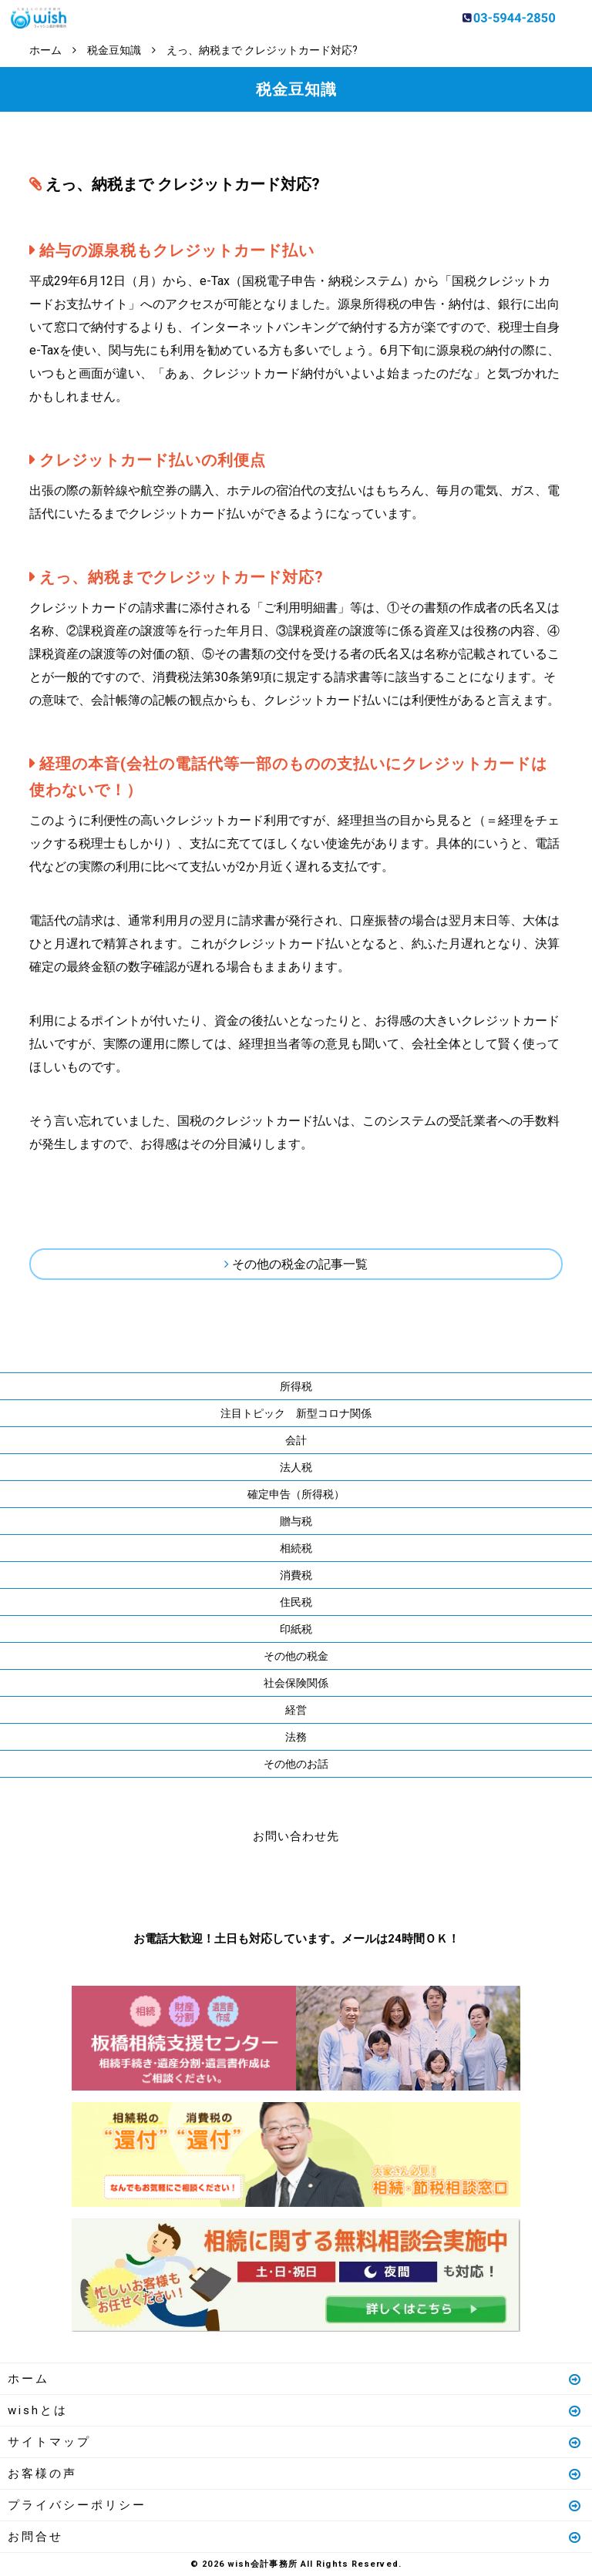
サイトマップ (295, 2442)
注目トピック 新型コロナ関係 (296, 1413)
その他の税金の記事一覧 (300, 1264)
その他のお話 (296, 1764)
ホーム (295, 2379)
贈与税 (296, 1521)
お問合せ (295, 2537)
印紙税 (296, 1629)
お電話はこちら (250, 1884)
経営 (296, 1710)
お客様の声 (295, 2473)
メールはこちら (342, 1884)
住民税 (296, 1602)
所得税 (296, 1386)
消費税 (296, 1575)
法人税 (296, 1467)
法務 (296, 1737)
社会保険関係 (296, 1683)
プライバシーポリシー (295, 2505)
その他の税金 (296, 1656)
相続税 (296, 1548)
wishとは (295, 2410)
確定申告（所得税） (296, 1494)
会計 (296, 1440)
